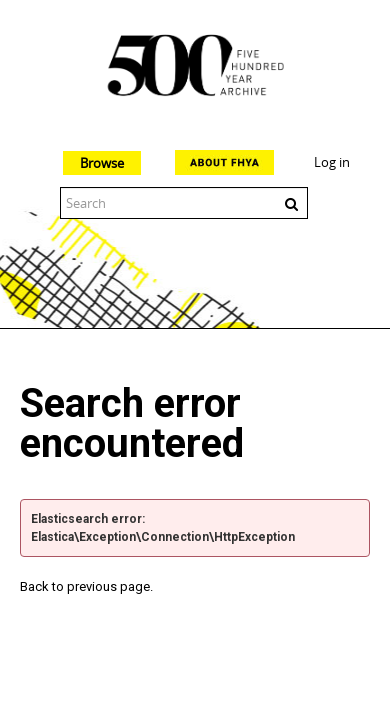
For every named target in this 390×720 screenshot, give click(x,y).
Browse (102, 163)
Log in (332, 162)
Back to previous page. (86, 586)
